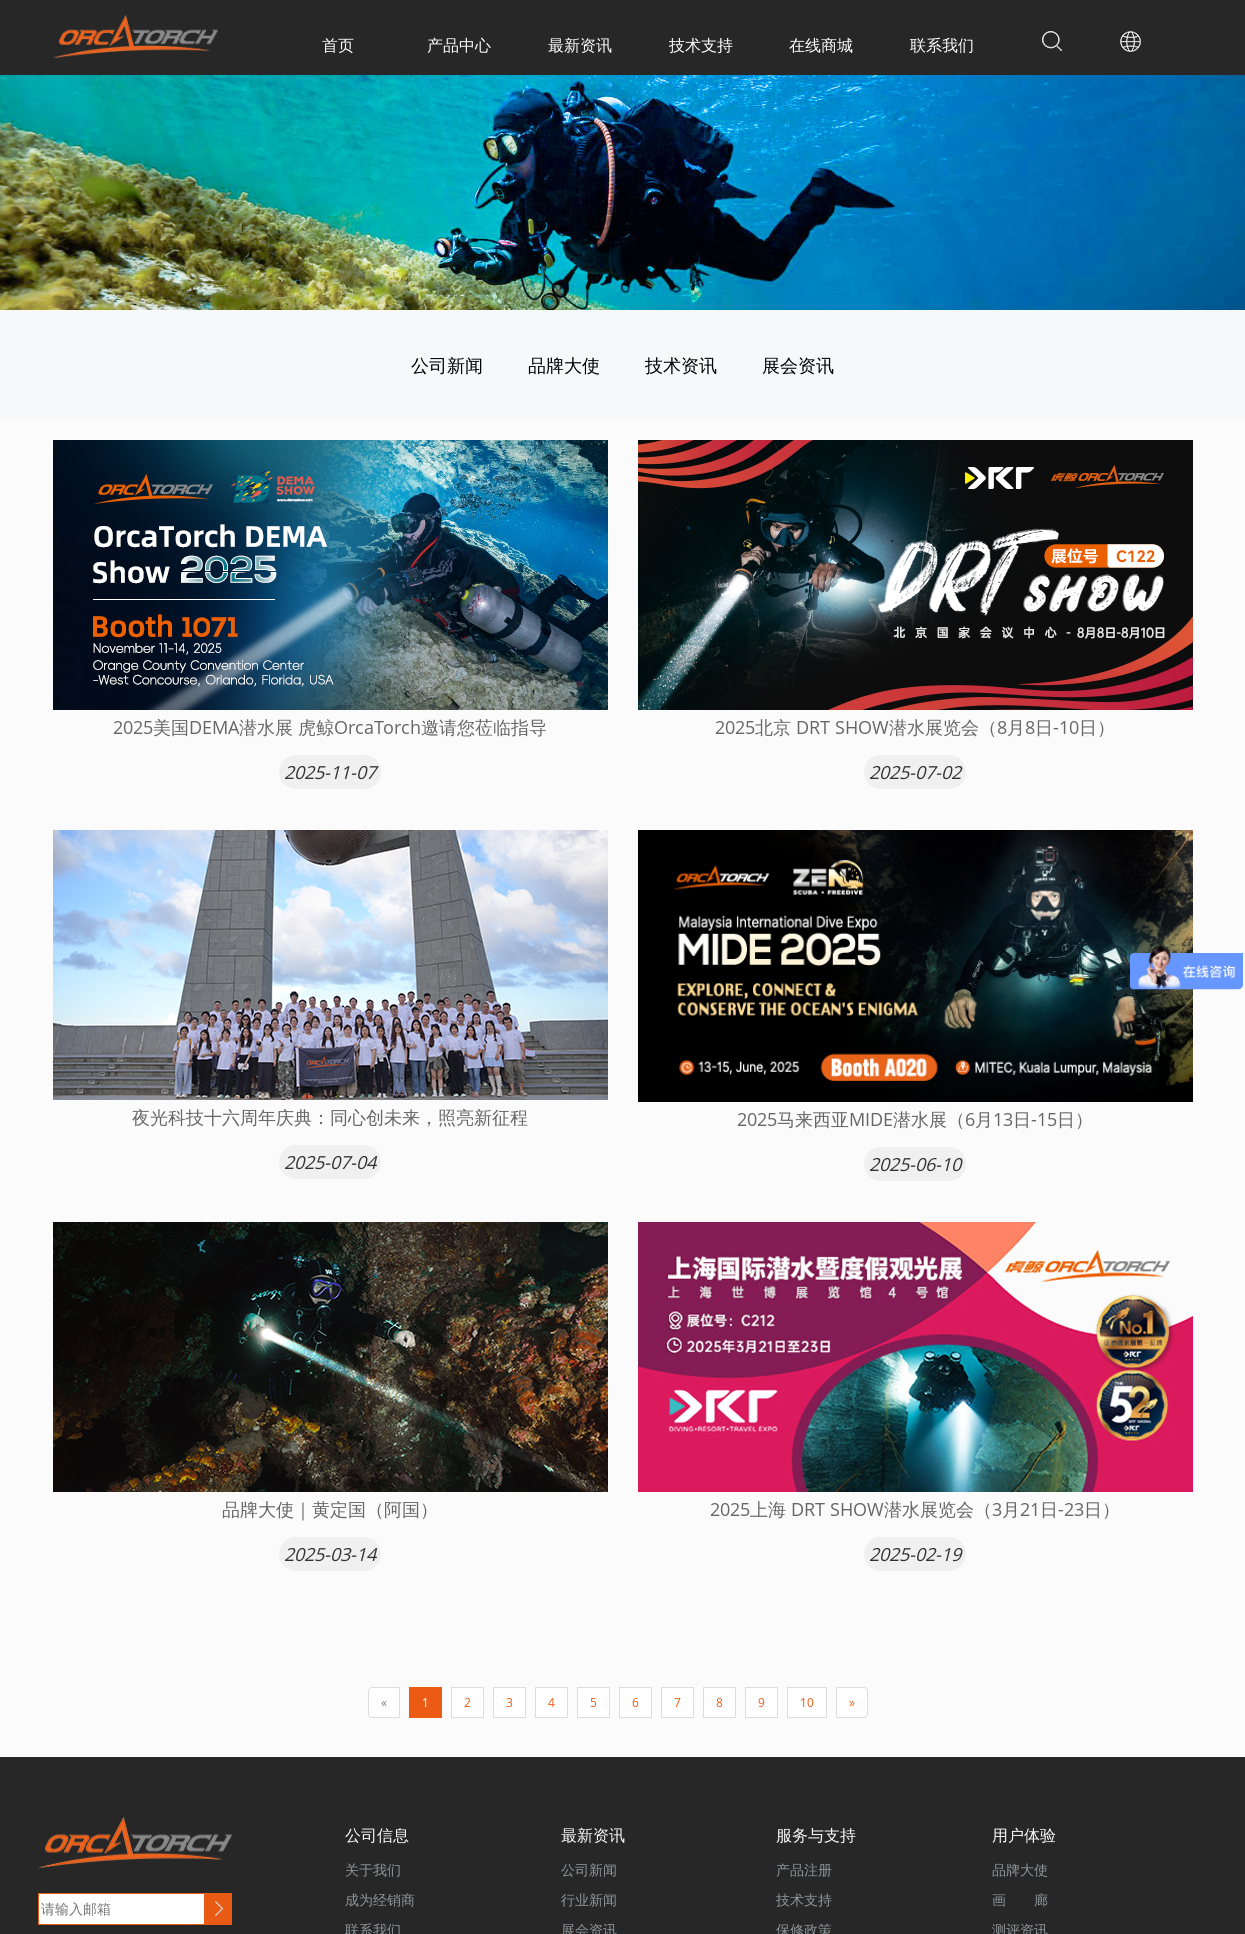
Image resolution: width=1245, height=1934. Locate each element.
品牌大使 (564, 365)
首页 (338, 45)
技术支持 (701, 45)
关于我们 (373, 1869)
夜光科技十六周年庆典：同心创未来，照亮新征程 (330, 1117)
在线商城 (821, 45)
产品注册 (804, 1869)
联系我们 (942, 45)
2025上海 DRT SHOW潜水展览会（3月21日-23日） (915, 1509)
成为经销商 (380, 1899)
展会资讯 (798, 365)
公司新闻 (447, 365)
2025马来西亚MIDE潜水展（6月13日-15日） (915, 1119)
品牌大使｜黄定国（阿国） (330, 1509)
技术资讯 (681, 365)
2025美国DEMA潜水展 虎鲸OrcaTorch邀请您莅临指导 (330, 727)
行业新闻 (589, 1899)
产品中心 (459, 45)
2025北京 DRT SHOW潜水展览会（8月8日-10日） (915, 727)
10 (807, 1702)
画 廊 (1020, 1899)
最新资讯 (580, 45)
